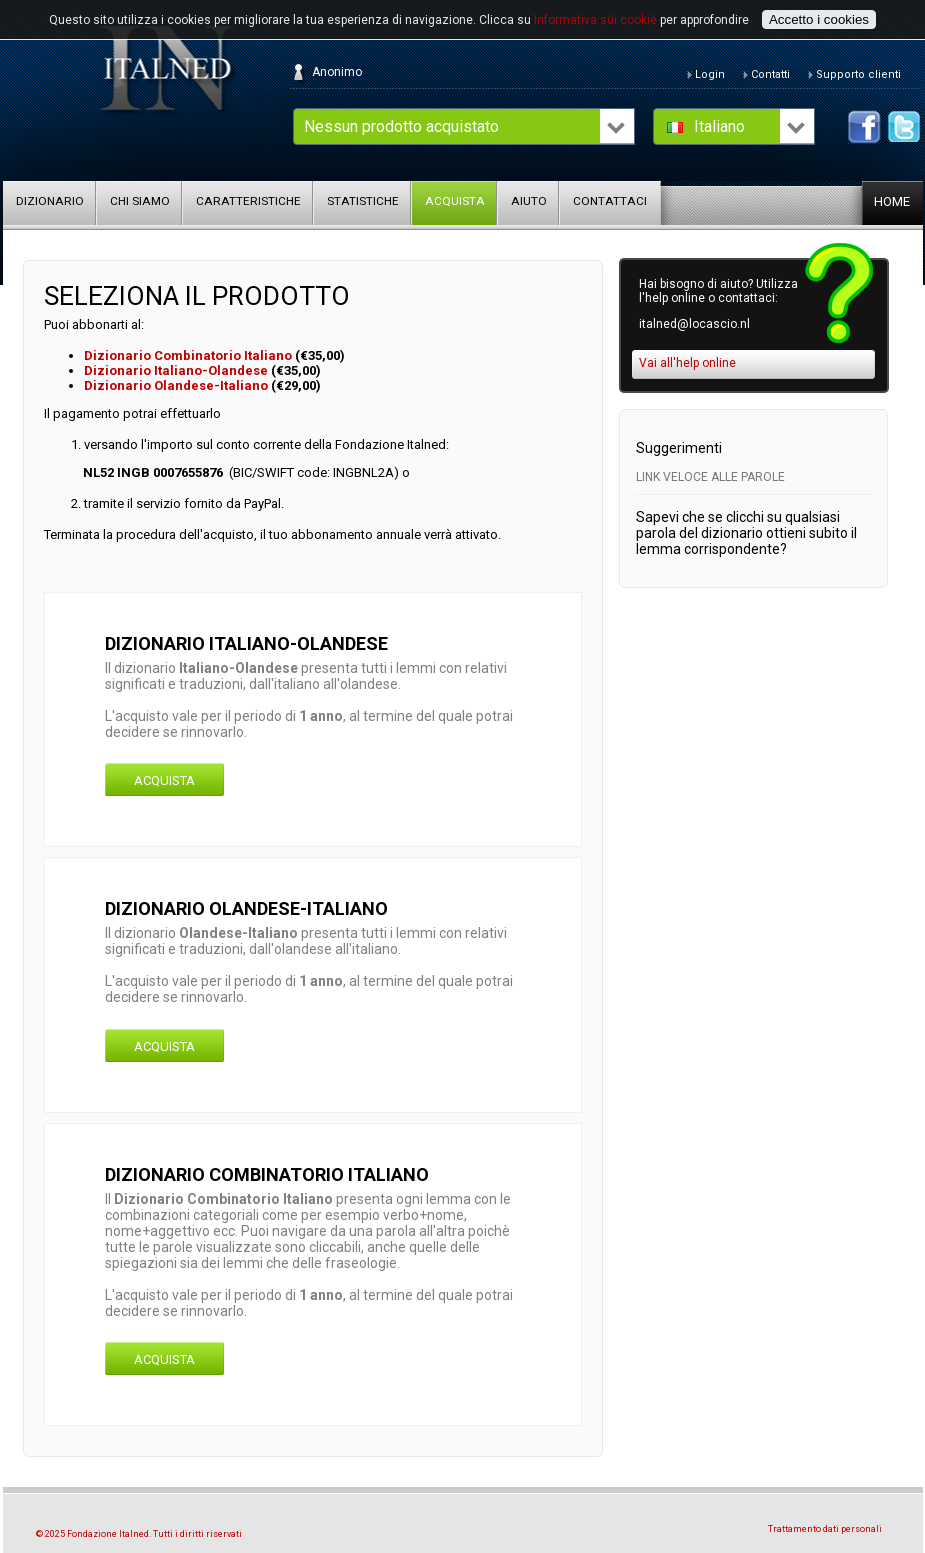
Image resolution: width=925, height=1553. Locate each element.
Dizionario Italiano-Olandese (176, 370)
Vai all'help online (687, 363)
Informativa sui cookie (595, 20)
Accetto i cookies (819, 19)
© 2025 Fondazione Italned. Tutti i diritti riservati (139, 1534)
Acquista (164, 780)
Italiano (719, 126)
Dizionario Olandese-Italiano (176, 385)
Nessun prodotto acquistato (401, 126)
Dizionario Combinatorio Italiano (189, 355)
